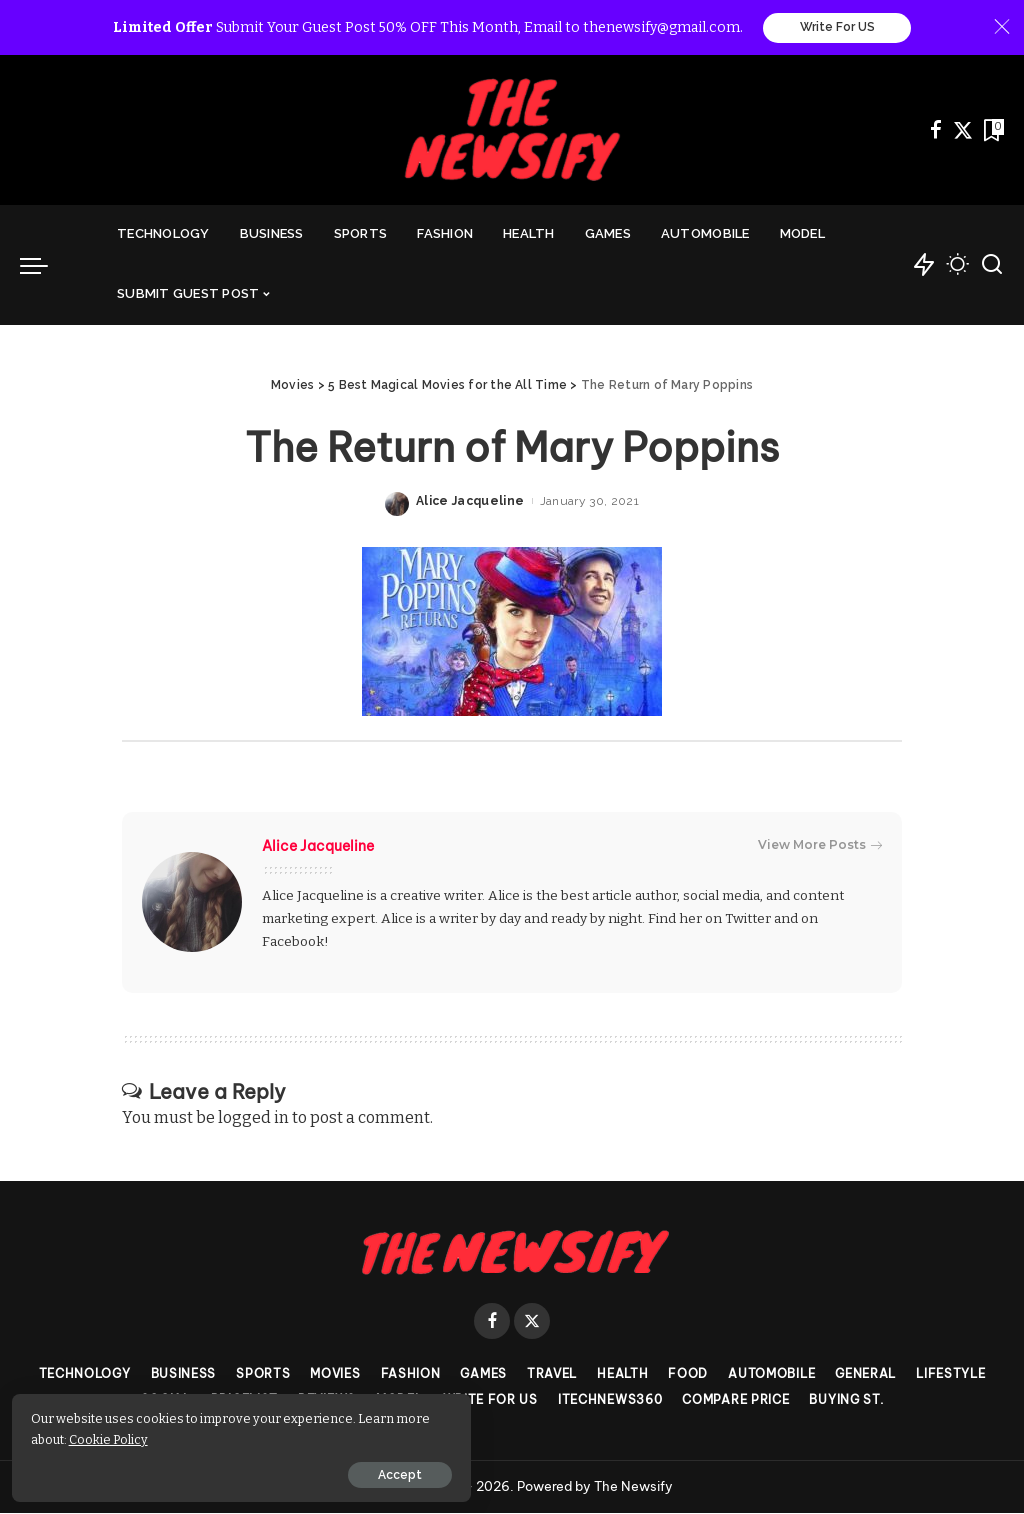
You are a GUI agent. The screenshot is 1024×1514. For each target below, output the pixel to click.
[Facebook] (936, 131)
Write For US (837, 28)
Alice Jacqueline (470, 502)
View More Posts (820, 846)
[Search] (992, 266)
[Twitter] (963, 131)
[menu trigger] (44, 266)
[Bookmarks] (992, 131)
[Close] (1002, 28)
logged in (253, 1118)
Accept (243, 1471)
